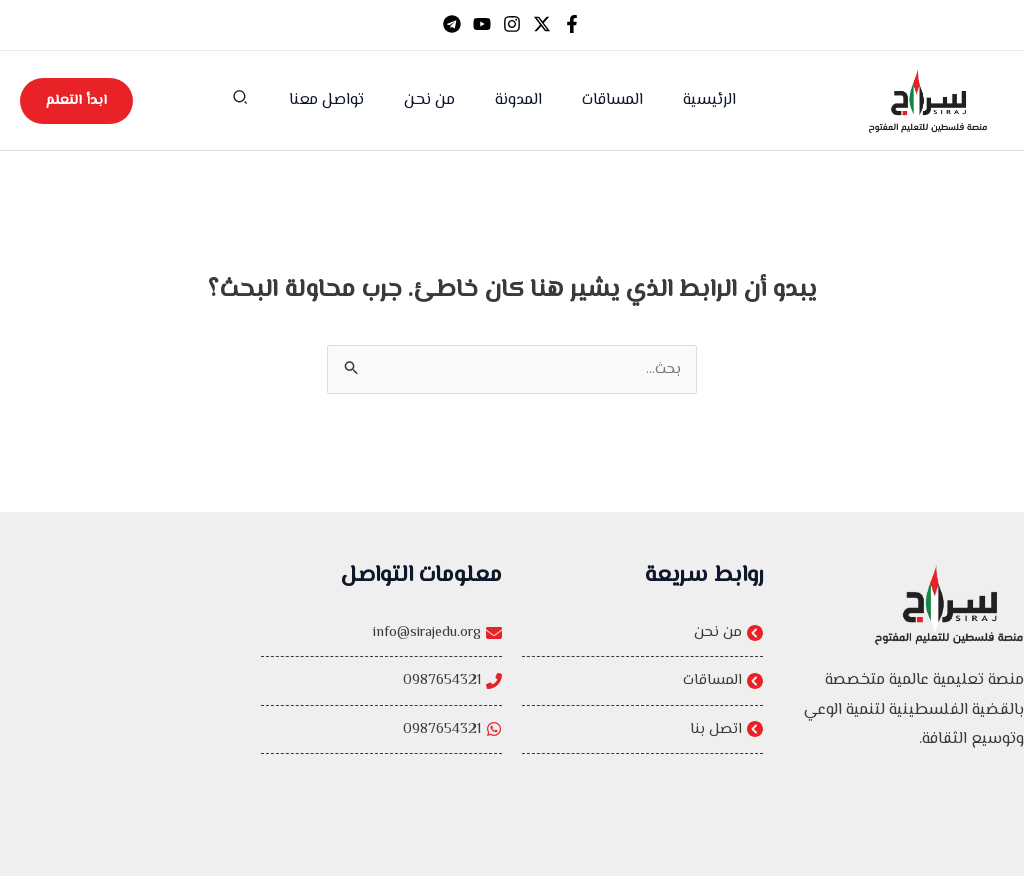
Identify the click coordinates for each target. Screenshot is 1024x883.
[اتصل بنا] (642, 737)
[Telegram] (452, 24)
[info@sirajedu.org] (381, 635)
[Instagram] (512, 24)
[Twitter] (542, 24)
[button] (259, 102)
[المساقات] (642, 686)
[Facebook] (572, 24)
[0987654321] (381, 686)
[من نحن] (642, 635)
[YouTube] (482, 24)
